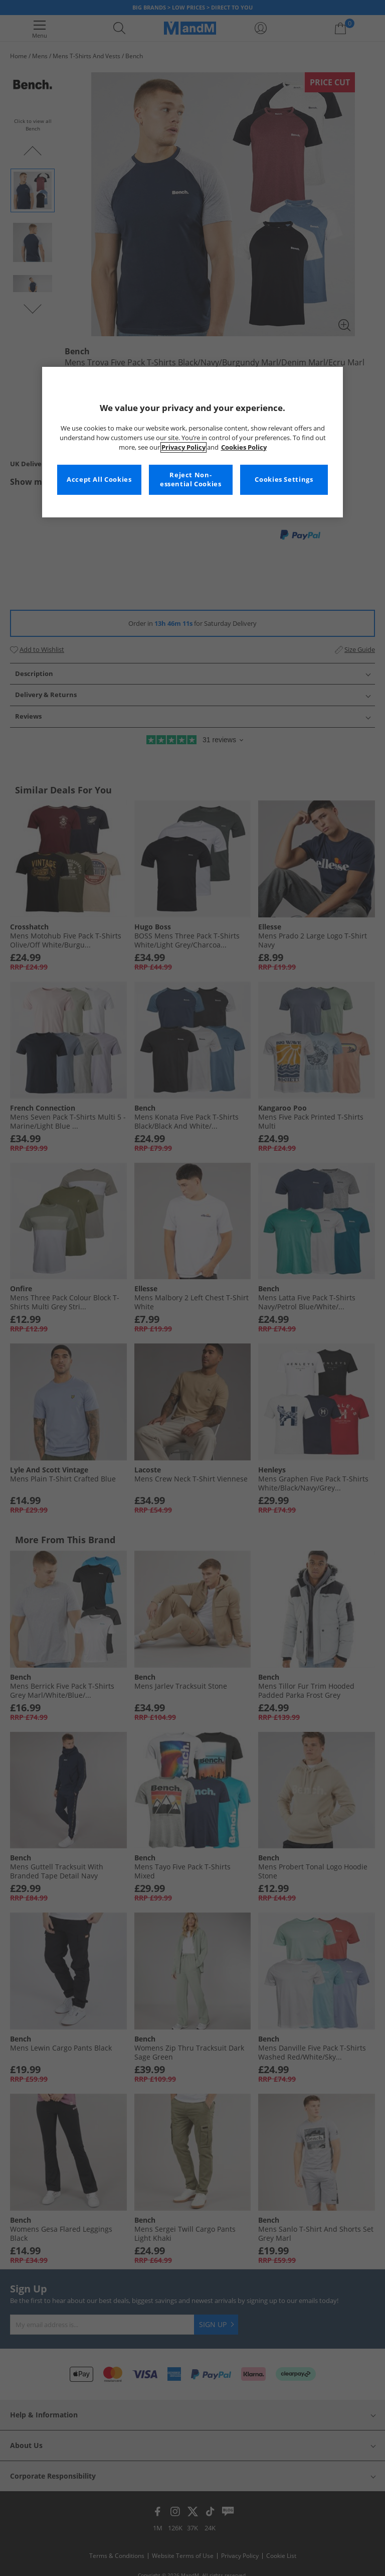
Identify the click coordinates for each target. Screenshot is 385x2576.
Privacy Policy (183, 447)
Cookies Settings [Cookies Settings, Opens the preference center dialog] (284, 479)
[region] (192, 442)
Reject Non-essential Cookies (191, 479)
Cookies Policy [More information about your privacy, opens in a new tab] (244, 447)
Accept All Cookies (99, 479)
